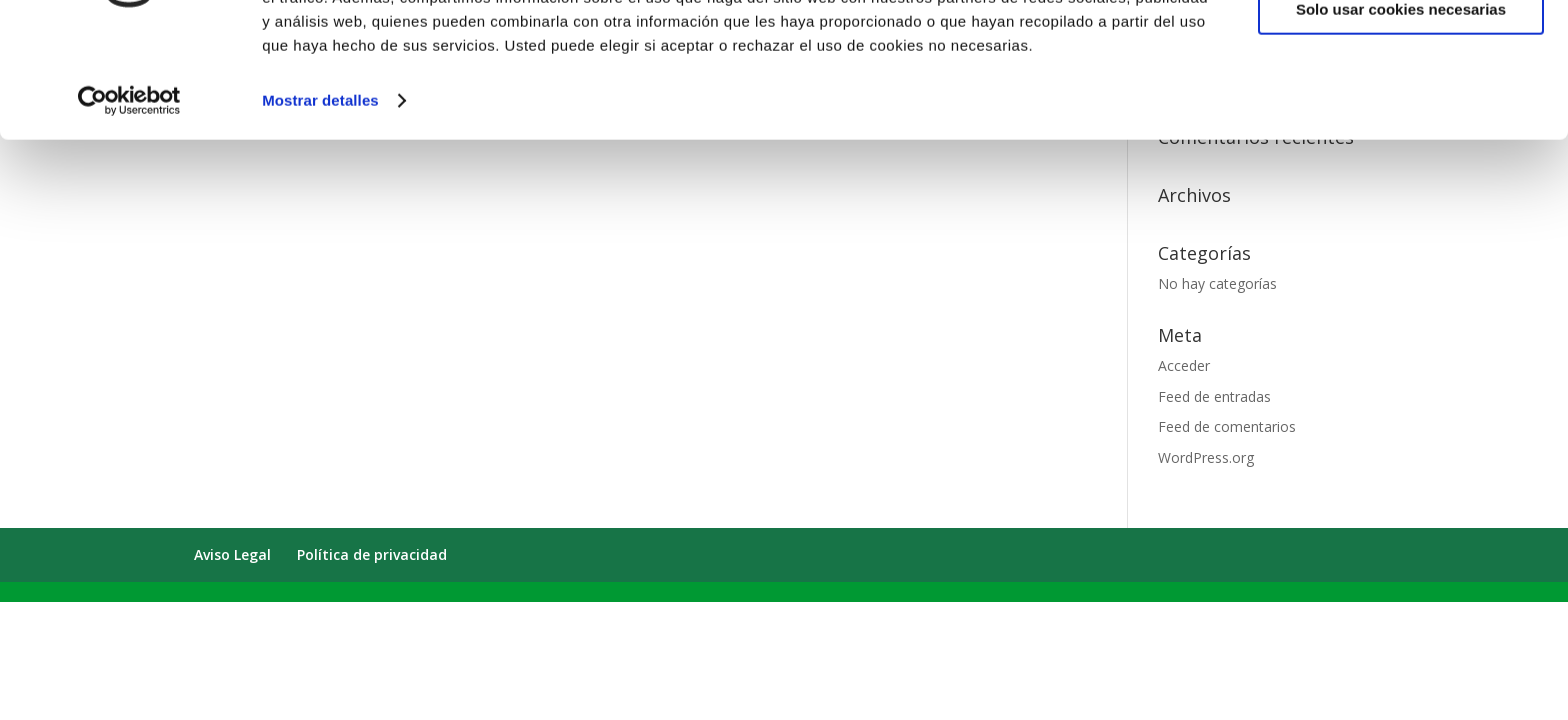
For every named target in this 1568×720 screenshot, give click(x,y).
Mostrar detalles (320, 199)
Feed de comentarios (1227, 426)
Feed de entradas (1214, 396)
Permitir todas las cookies (1401, 49)
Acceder (1184, 365)
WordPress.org (1206, 457)
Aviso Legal (232, 554)
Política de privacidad (372, 554)
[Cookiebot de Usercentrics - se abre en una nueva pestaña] (129, 200)
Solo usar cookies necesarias (1401, 108)
